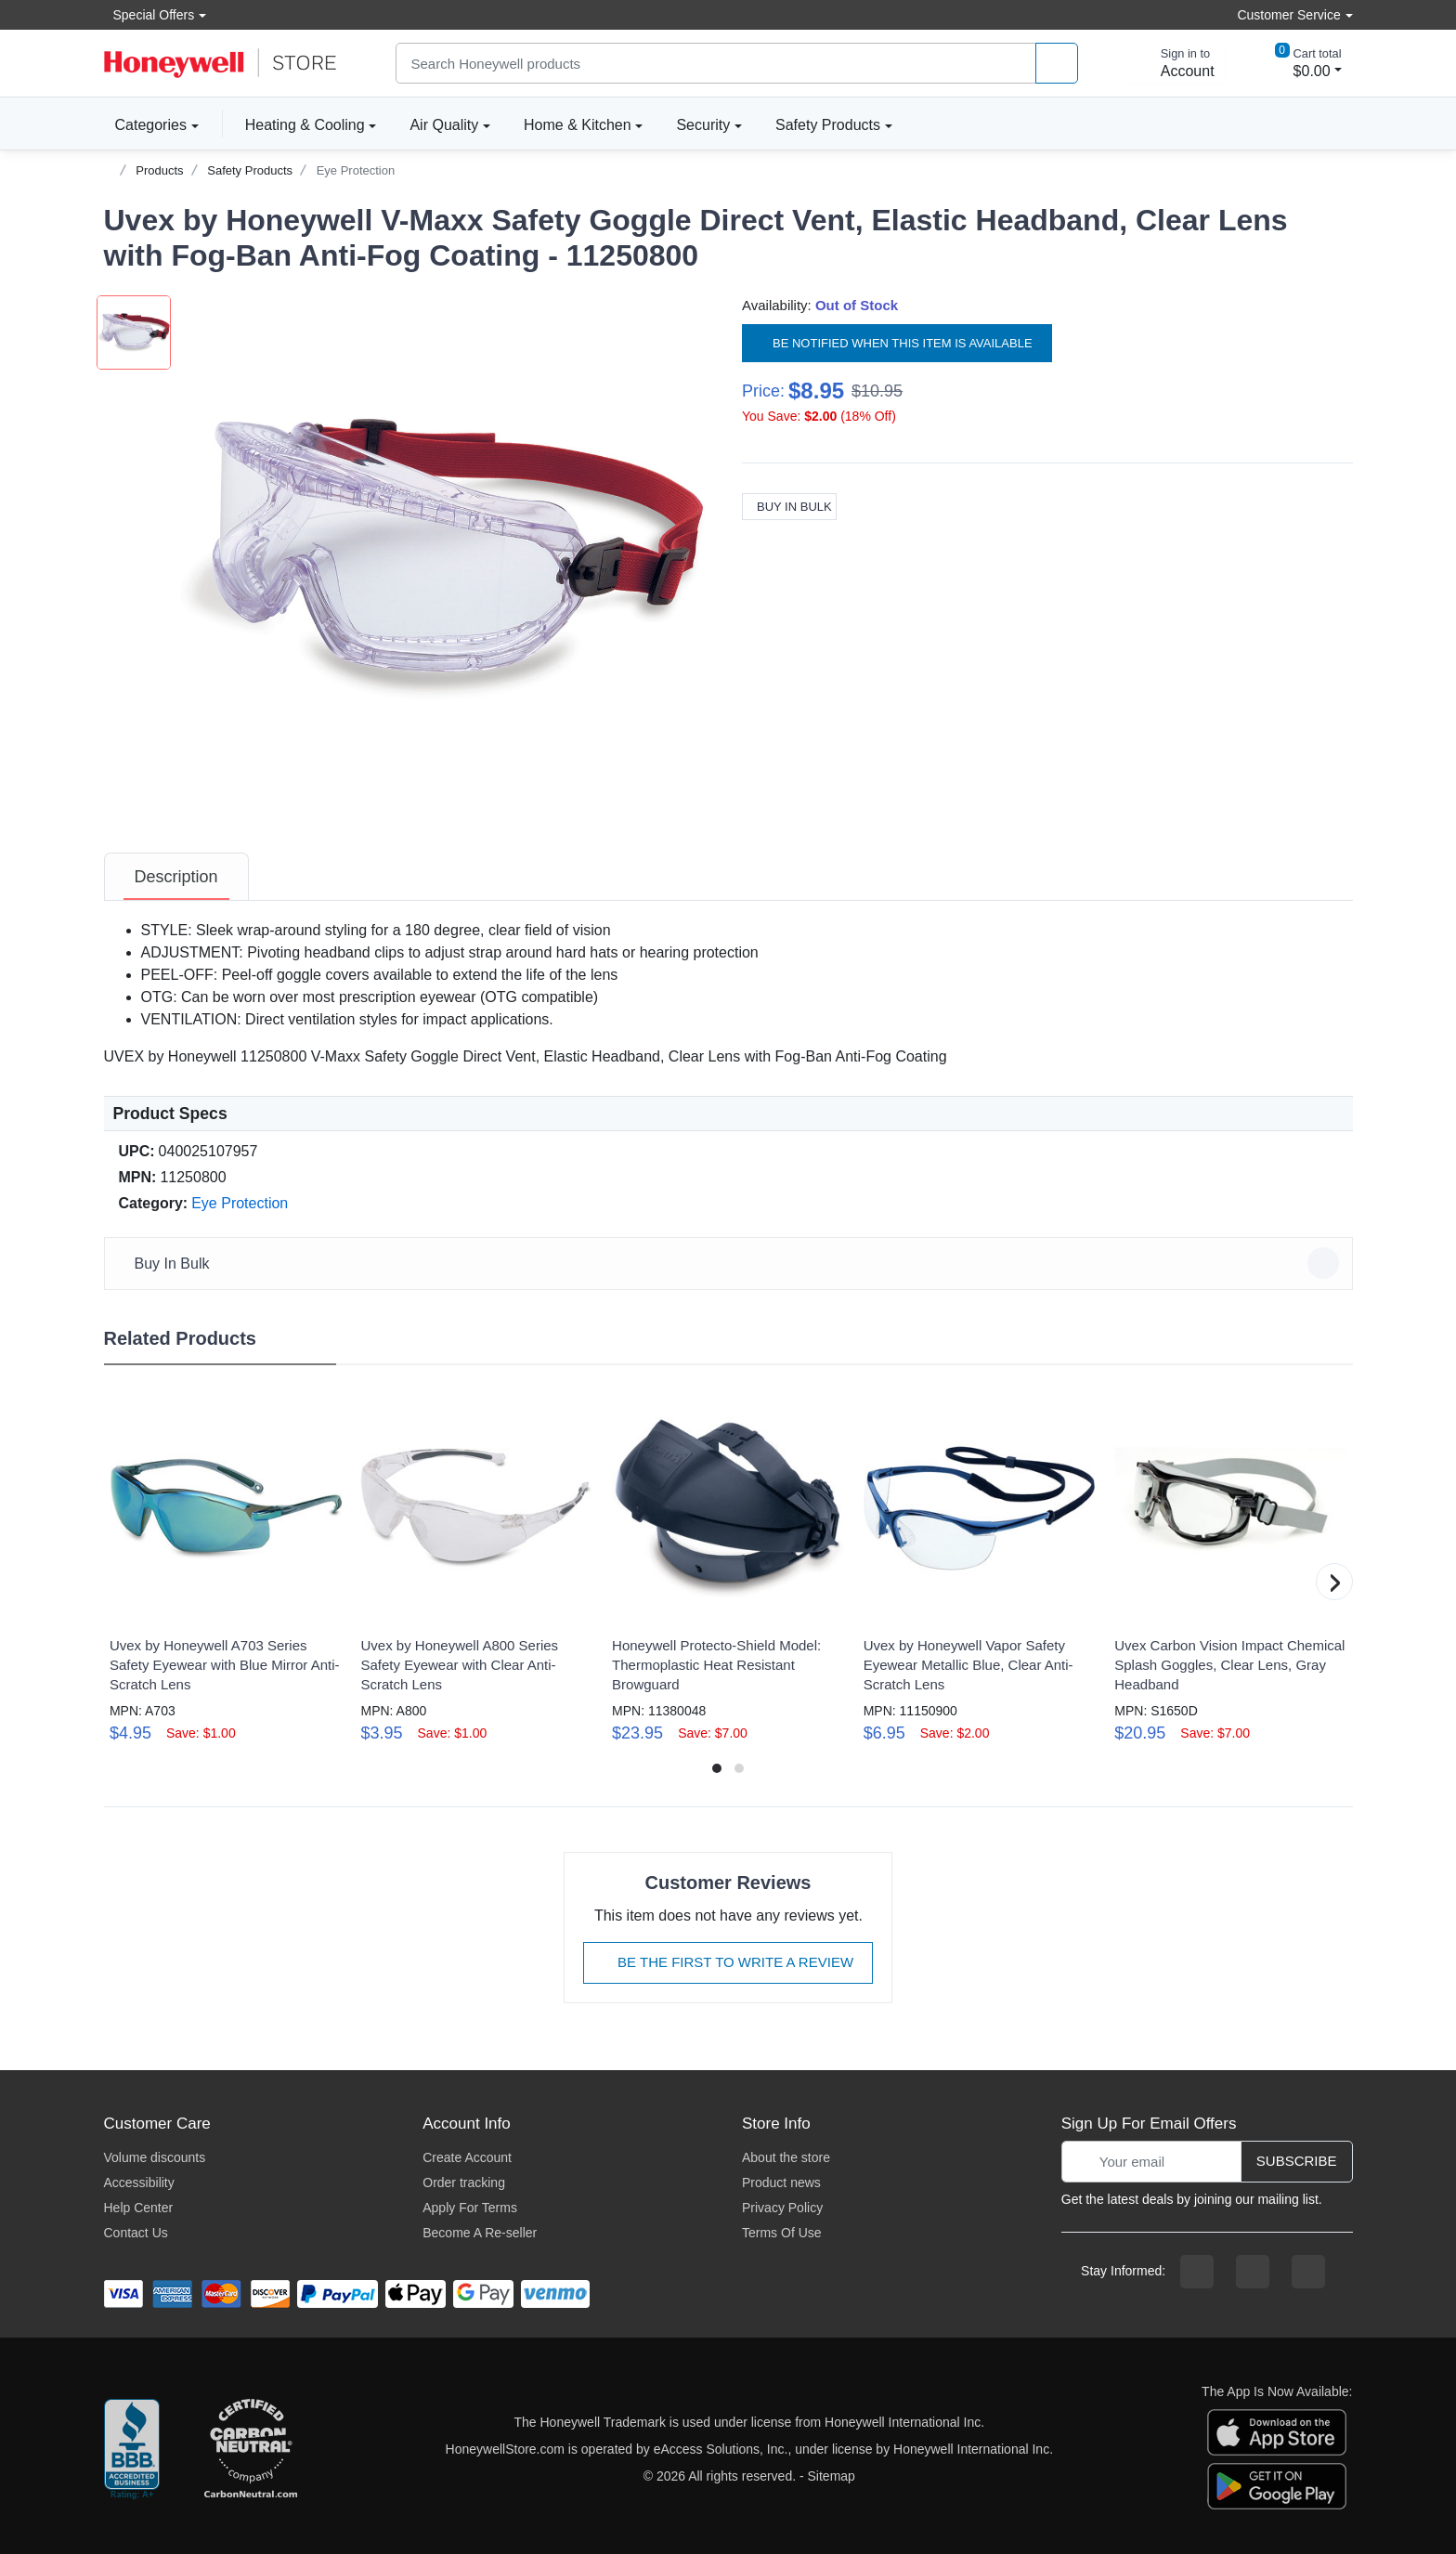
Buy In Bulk (789, 507)
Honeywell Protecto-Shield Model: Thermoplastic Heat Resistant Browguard (716, 1664)
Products (159, 170)
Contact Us (136, 2232)
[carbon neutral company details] (250, 2450)
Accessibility (139, 2182)
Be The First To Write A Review (728, 1962)
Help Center (139, 2207)
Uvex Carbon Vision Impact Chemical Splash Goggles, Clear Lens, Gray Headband (1229, 1664)
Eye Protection (356, 170)
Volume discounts (155, 2157)
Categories (145, 124)
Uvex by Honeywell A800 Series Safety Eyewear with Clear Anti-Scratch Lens (459, 1664)
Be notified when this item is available (897, 343)
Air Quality (444, 125)
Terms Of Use (782, 2232)
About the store (786, 2157)
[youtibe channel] (1308, 2271)
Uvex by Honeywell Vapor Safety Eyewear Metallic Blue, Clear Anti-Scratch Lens (968, 1664)
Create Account (467, 2157)
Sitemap (831, 2476)
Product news (781, 2182)
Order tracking (463, 2182)
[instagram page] (1252, 2271)
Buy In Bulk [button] (731, 1263)
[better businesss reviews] (132, 2450)
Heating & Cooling (305, 125)
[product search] (1056, 64)
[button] (443, 558)
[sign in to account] (1175, 63)
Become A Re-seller (479, 2232)
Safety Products (827, 125)
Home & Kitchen (577, 125)
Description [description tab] (176, 876)
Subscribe (1296, 2161)
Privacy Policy (782, 2207)
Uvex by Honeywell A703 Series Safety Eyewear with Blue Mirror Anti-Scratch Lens (225, 1664)
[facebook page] (1197, 2271)
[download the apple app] (1276, 2431)
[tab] (176, 877)
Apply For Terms (469, 2207)
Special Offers (149, 14)
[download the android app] (1276, 2485)
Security (703, 125)
